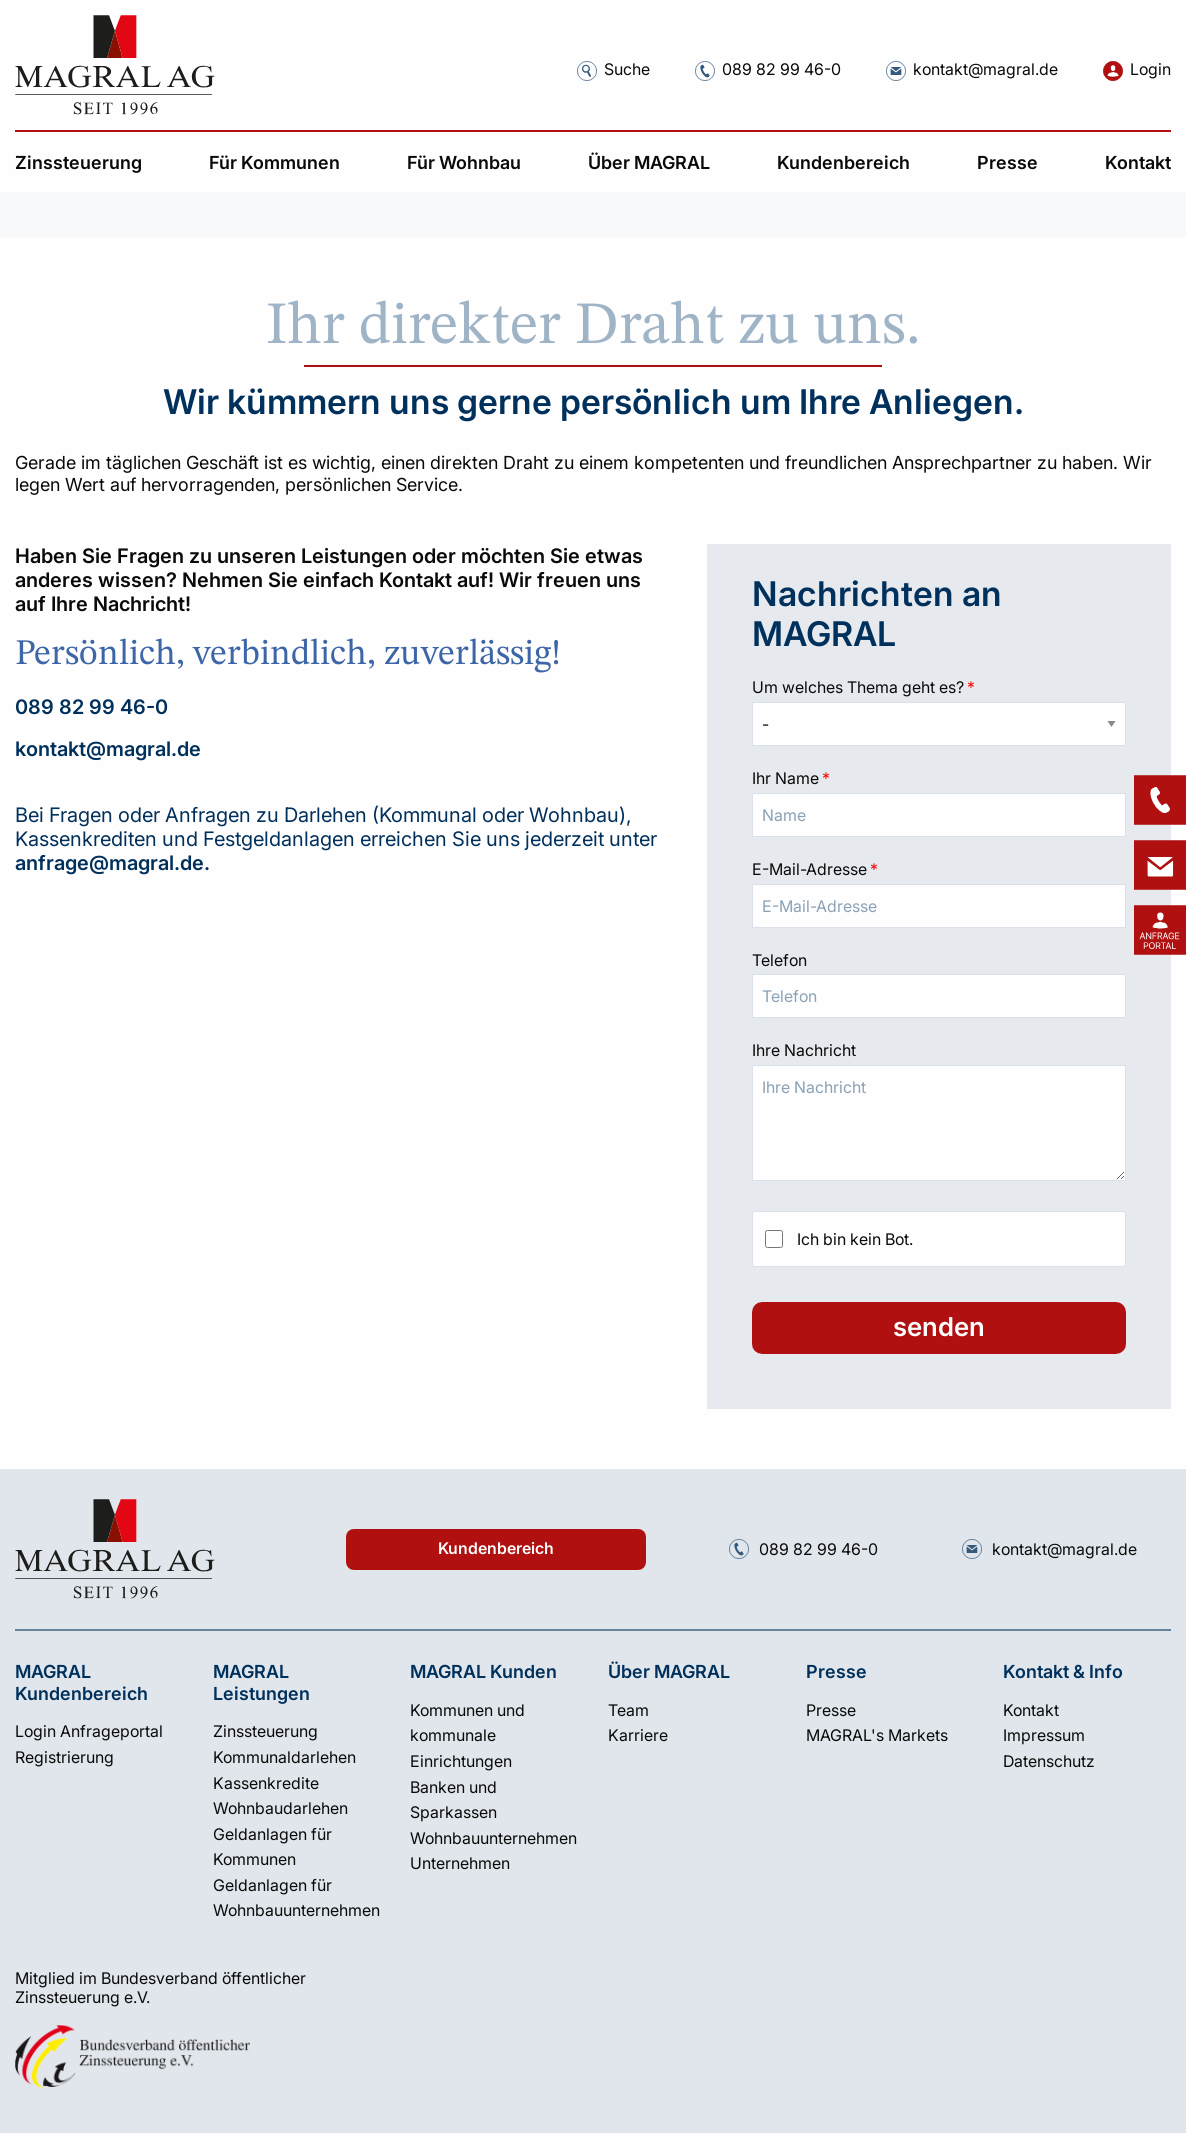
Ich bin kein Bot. (855, 1239)
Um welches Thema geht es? (939, 685)
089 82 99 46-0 (91, 707)
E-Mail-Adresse (939, 867)
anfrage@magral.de (109, 863)
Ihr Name (939, 776)
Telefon (779, 960)
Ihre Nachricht (804, 1050)
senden (939, 1326)
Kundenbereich (496, 1548)
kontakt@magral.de (108, 749)
